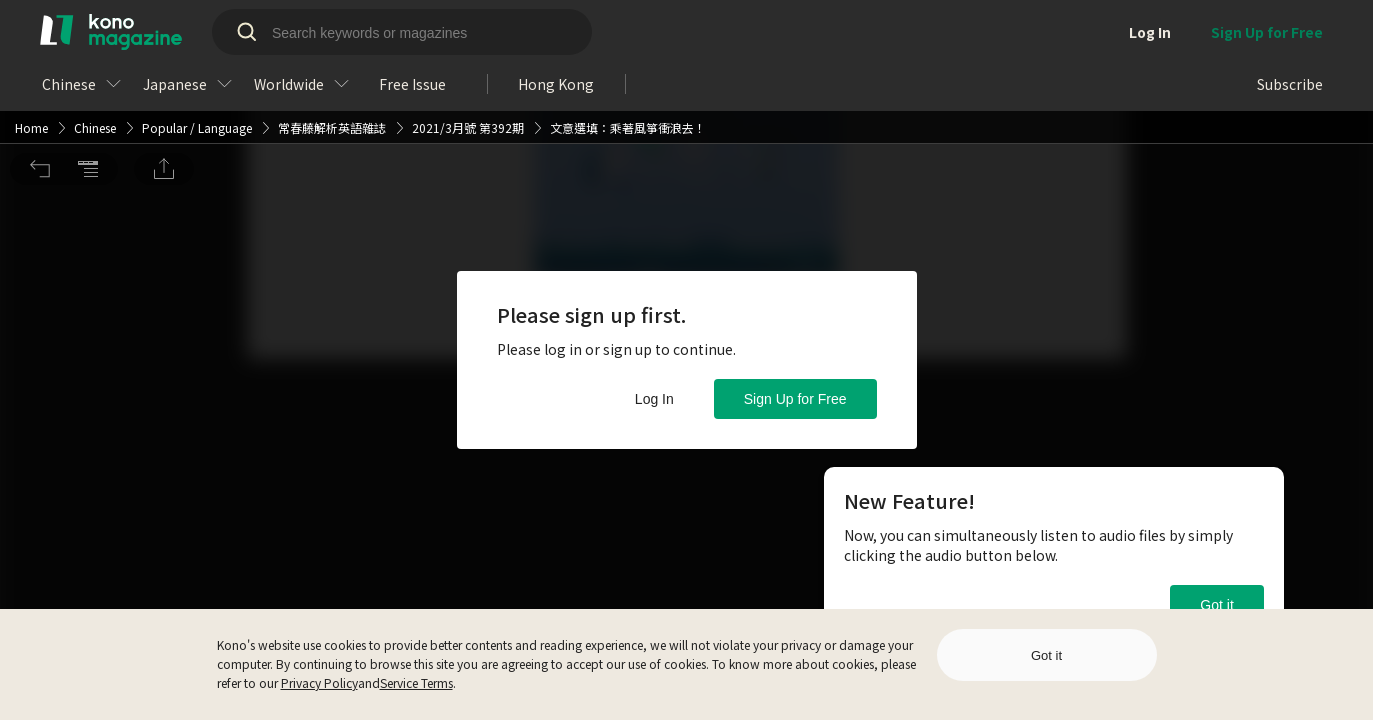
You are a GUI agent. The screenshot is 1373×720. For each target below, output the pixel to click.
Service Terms (416, 682)
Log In (654, 399)
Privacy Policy (319, 682)
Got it (1216, 605)
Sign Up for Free (795, 399)
